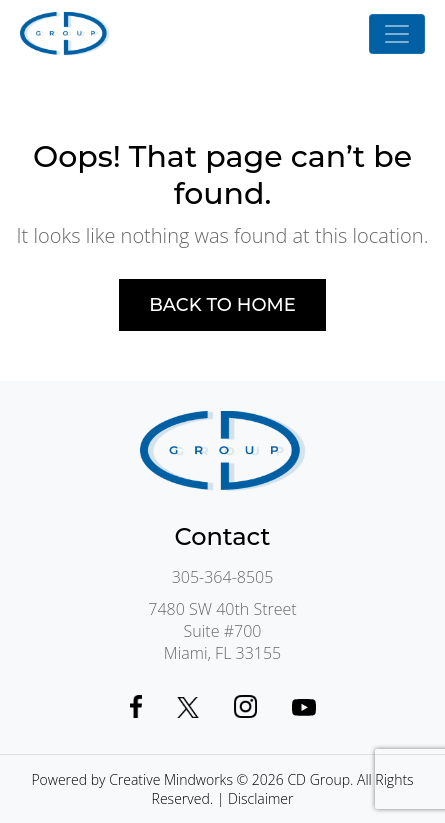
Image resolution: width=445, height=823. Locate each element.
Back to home (222, 305)
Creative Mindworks (171, 779)
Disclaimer (260, 798)
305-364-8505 (223, 577)
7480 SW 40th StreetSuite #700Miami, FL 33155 (222, 631)
